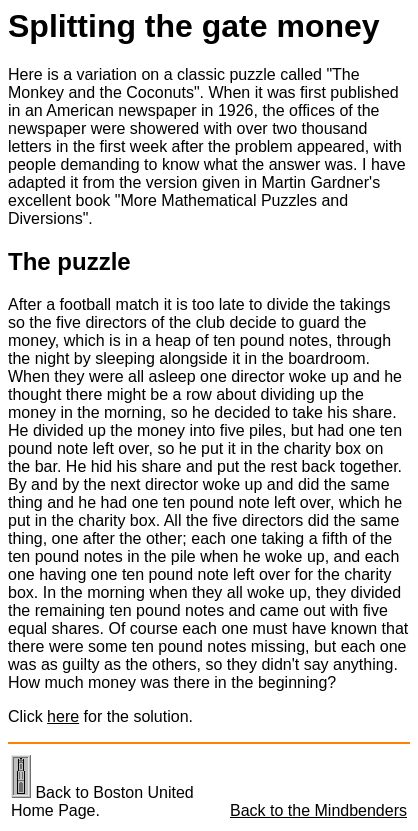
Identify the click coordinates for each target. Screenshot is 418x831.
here (63, 716)
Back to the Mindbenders (318, 810)
